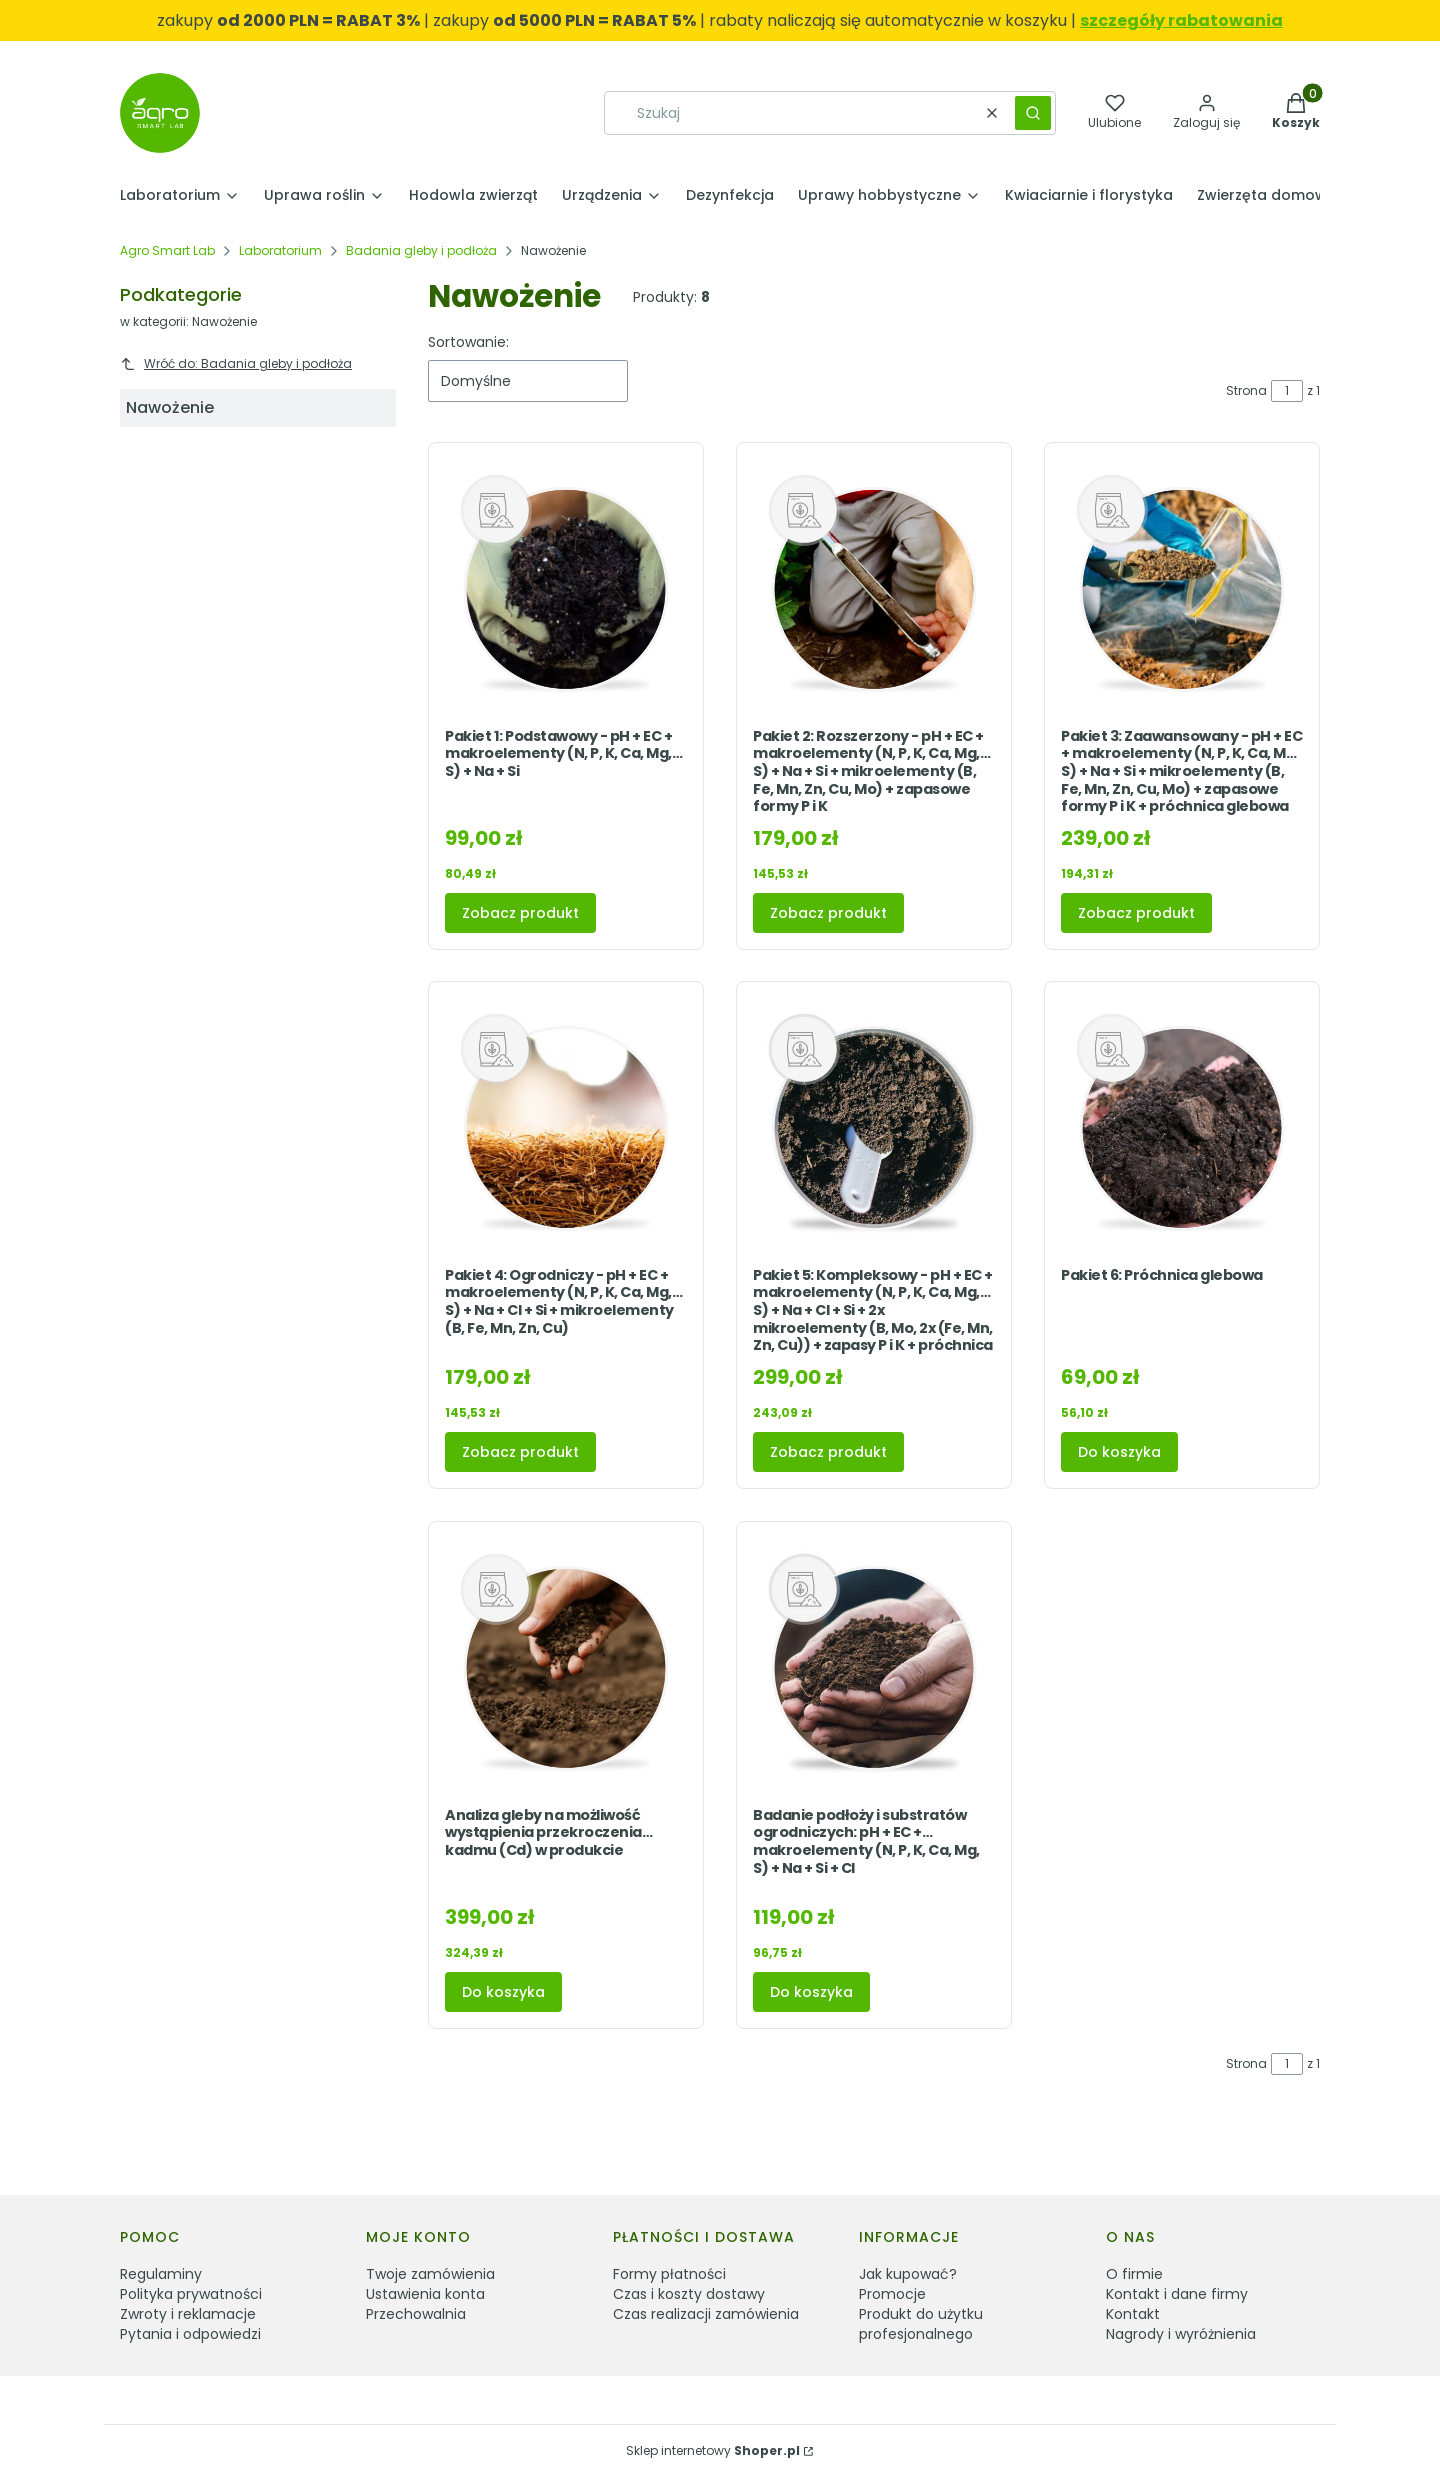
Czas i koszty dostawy (689, 2294)
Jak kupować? (908, 2274)
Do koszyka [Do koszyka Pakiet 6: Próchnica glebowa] (1119, 1452)
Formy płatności (669, 2274)
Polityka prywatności (191, 2294)
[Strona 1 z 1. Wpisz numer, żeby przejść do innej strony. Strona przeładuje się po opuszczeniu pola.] (1287, 391)
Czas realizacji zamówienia (706, 2314)
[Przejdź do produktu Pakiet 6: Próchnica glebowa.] (1182, 1128)
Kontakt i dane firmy (1177, 2294)
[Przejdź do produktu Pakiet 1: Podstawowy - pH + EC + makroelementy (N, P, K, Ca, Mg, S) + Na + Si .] (566, 589)
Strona (1246, 390)
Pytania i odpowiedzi (190, 2334)
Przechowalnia (416, 2314)
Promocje (892, 2294)
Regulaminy (161, 2274)
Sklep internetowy (713, 2450)
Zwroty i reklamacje (188, 2314)
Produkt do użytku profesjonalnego (921, 2324)
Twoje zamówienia (430, 2274)
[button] (1033, 113)
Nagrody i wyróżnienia (1181, 2334)
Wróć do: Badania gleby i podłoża (236, 363)
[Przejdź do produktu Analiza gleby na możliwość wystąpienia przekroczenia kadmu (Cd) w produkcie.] (566, 1668)
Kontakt (1133, 2314)
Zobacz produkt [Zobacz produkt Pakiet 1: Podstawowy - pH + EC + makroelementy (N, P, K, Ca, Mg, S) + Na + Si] (520, 912)
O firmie (1134, 2274)
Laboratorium (280, 250)
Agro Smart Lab (167, 250)
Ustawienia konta (425, 2294)
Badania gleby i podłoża (421, 250)
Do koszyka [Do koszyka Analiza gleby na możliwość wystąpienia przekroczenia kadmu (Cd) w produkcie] (503, 1992)
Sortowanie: (468, 342)
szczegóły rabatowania (1181, 20)
